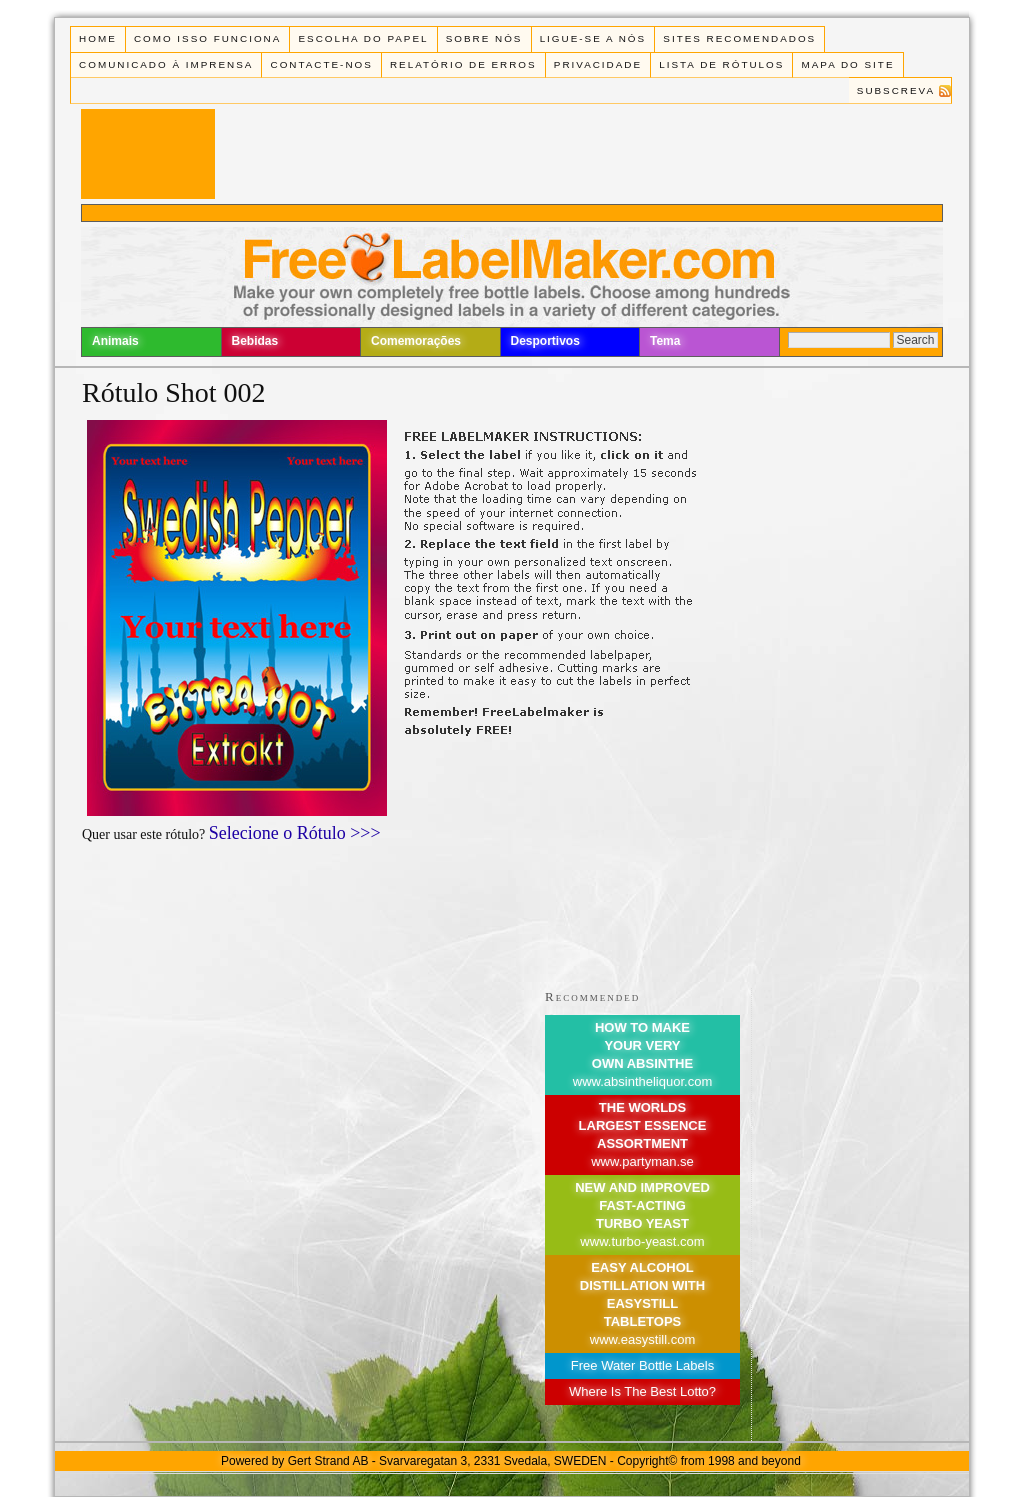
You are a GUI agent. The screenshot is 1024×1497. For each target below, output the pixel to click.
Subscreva (896, 90)
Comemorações (416, 341)
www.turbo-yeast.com (642, 1241)
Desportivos (545, 341)
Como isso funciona (207, 38)
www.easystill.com (642, 1339)
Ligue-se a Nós (593, 38)
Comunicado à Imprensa (166, 64)
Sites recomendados (739, 38)
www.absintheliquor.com (642, 1081)
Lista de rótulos (721, 64)
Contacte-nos (322, 64)
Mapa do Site (848, 64)
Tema (665, 341)
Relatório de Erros (463, 64)
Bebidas (255, 341)
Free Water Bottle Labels (642, 1365)
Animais (115, 341)
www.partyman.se (642, 1161)
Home (98, 38)
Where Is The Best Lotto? (642, 1391)
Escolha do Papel (363, 38)
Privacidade (598, 64)
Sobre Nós (484, 38)
